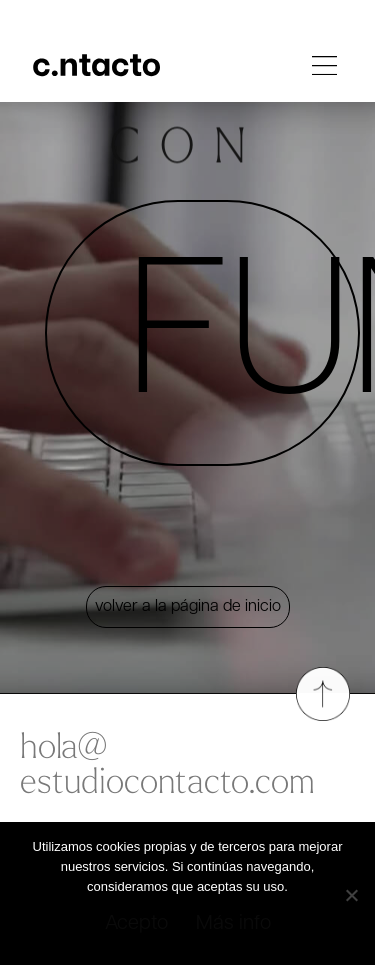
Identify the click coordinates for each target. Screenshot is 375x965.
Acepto (136, 924)
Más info (233, 924)
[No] (351, 891)
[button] (325, 69)
